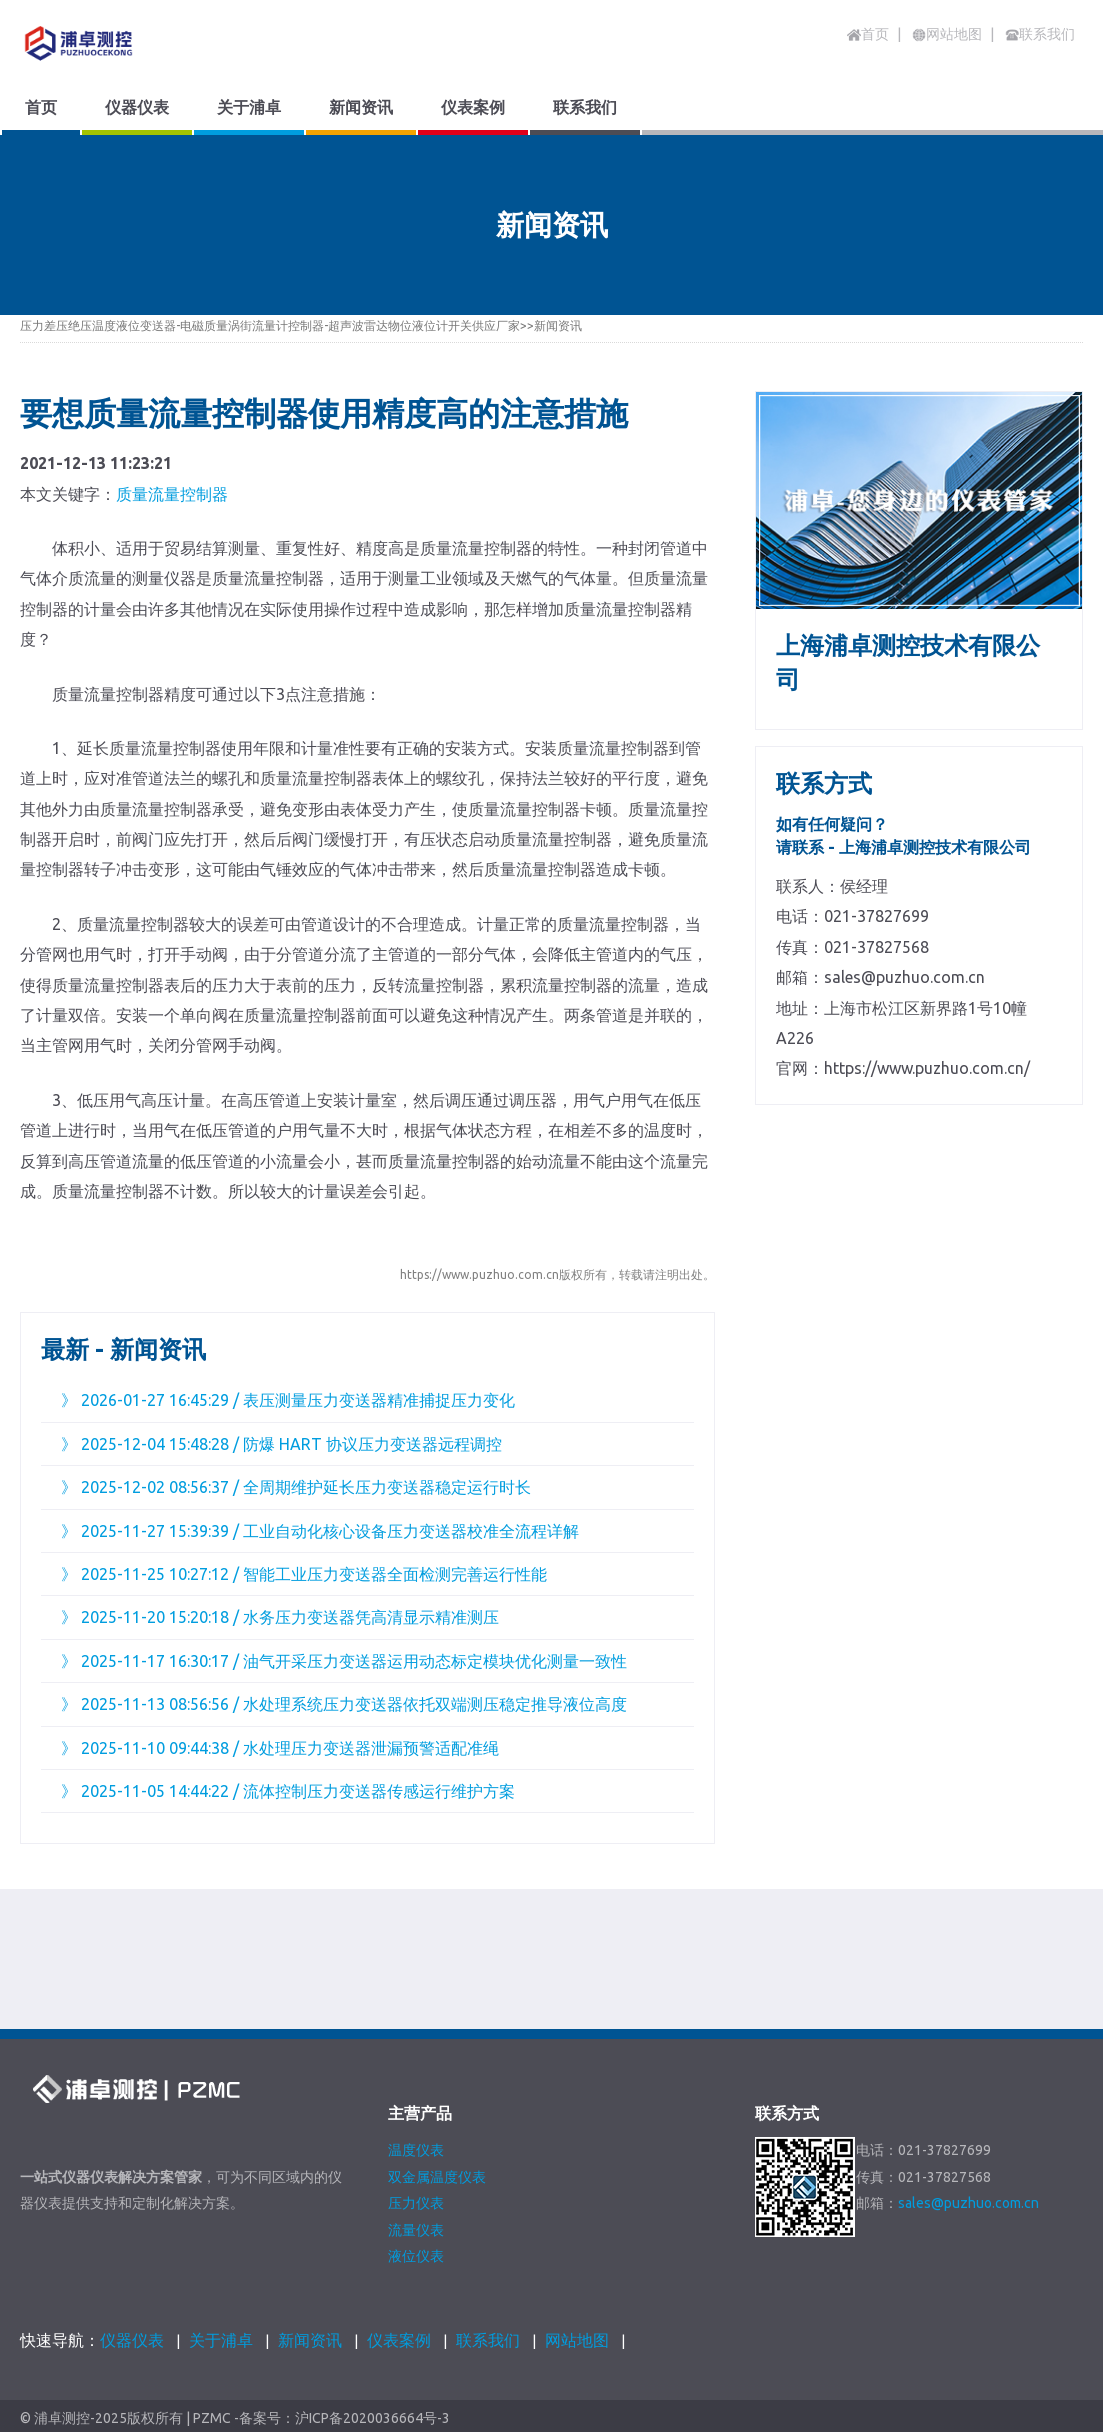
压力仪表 (416, 2203)
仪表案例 (399, 2340)
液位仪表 (416, 2256)
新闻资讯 (558, 325)
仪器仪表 (132, 2340)
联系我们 (488, 2340)
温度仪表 (416, 2150)
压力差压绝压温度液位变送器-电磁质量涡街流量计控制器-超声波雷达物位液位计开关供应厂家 (270, 325)
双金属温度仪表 (437, 2177)
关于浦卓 (221, 2340)
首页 (868, 34)
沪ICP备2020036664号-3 (372, 2418)
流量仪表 (416, 2230)
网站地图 (577, 2340)
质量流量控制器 (172, 494)
